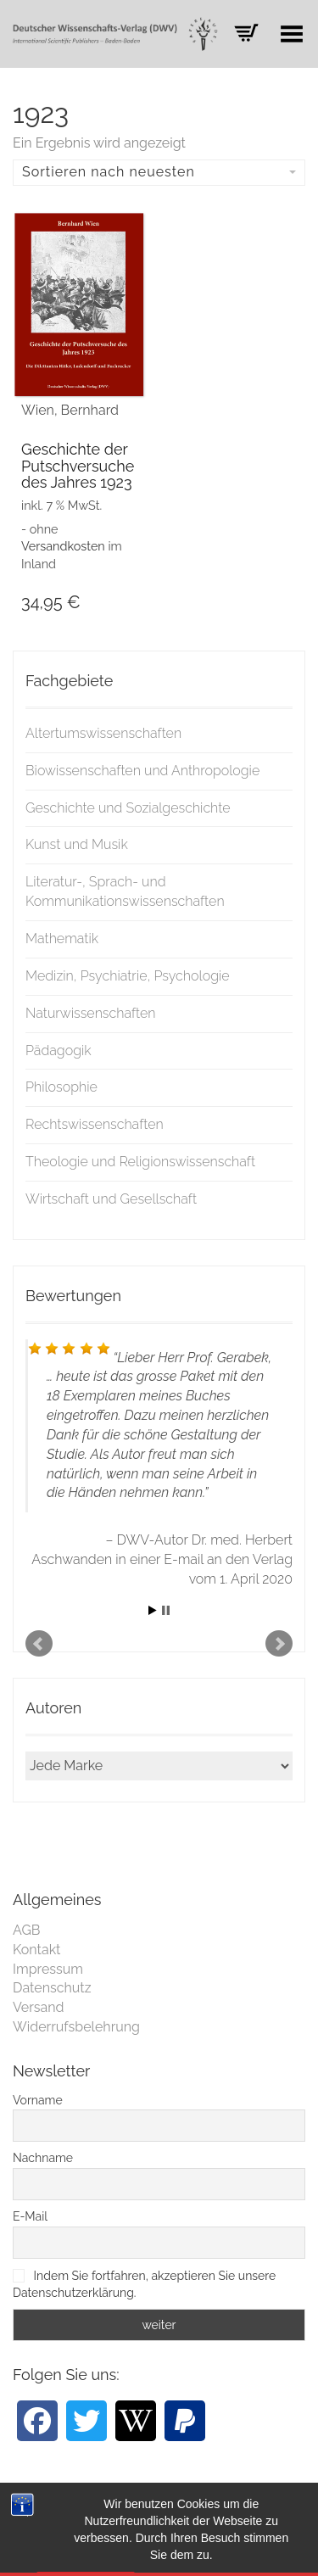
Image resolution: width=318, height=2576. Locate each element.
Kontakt (36, 1950)
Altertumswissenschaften (103, 733)
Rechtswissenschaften (94, 1124)
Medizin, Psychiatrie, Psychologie (127, 976)
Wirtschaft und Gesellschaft (111, 1199)
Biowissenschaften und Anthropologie (142, 771)
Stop (166, 1610)
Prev (39, 1643)
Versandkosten (63, 546)
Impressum (48, 1969)
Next (279, 1643)
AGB (27, 1930)
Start (152, 1610)
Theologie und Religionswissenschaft (140, 1162)
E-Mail (30, 2216)
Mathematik (61, 938)
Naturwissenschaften (90, 1013)
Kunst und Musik (76, 844)
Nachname (43, 2158)
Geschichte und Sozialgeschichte (128, 808)
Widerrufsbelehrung (76, 2027)
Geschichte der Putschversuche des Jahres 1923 (77, 466)
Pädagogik (58, 1050)
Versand (38, 2007)
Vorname (38, 2100)
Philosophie (61, 1087)
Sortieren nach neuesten (159, 172)
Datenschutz (52, 1988)
